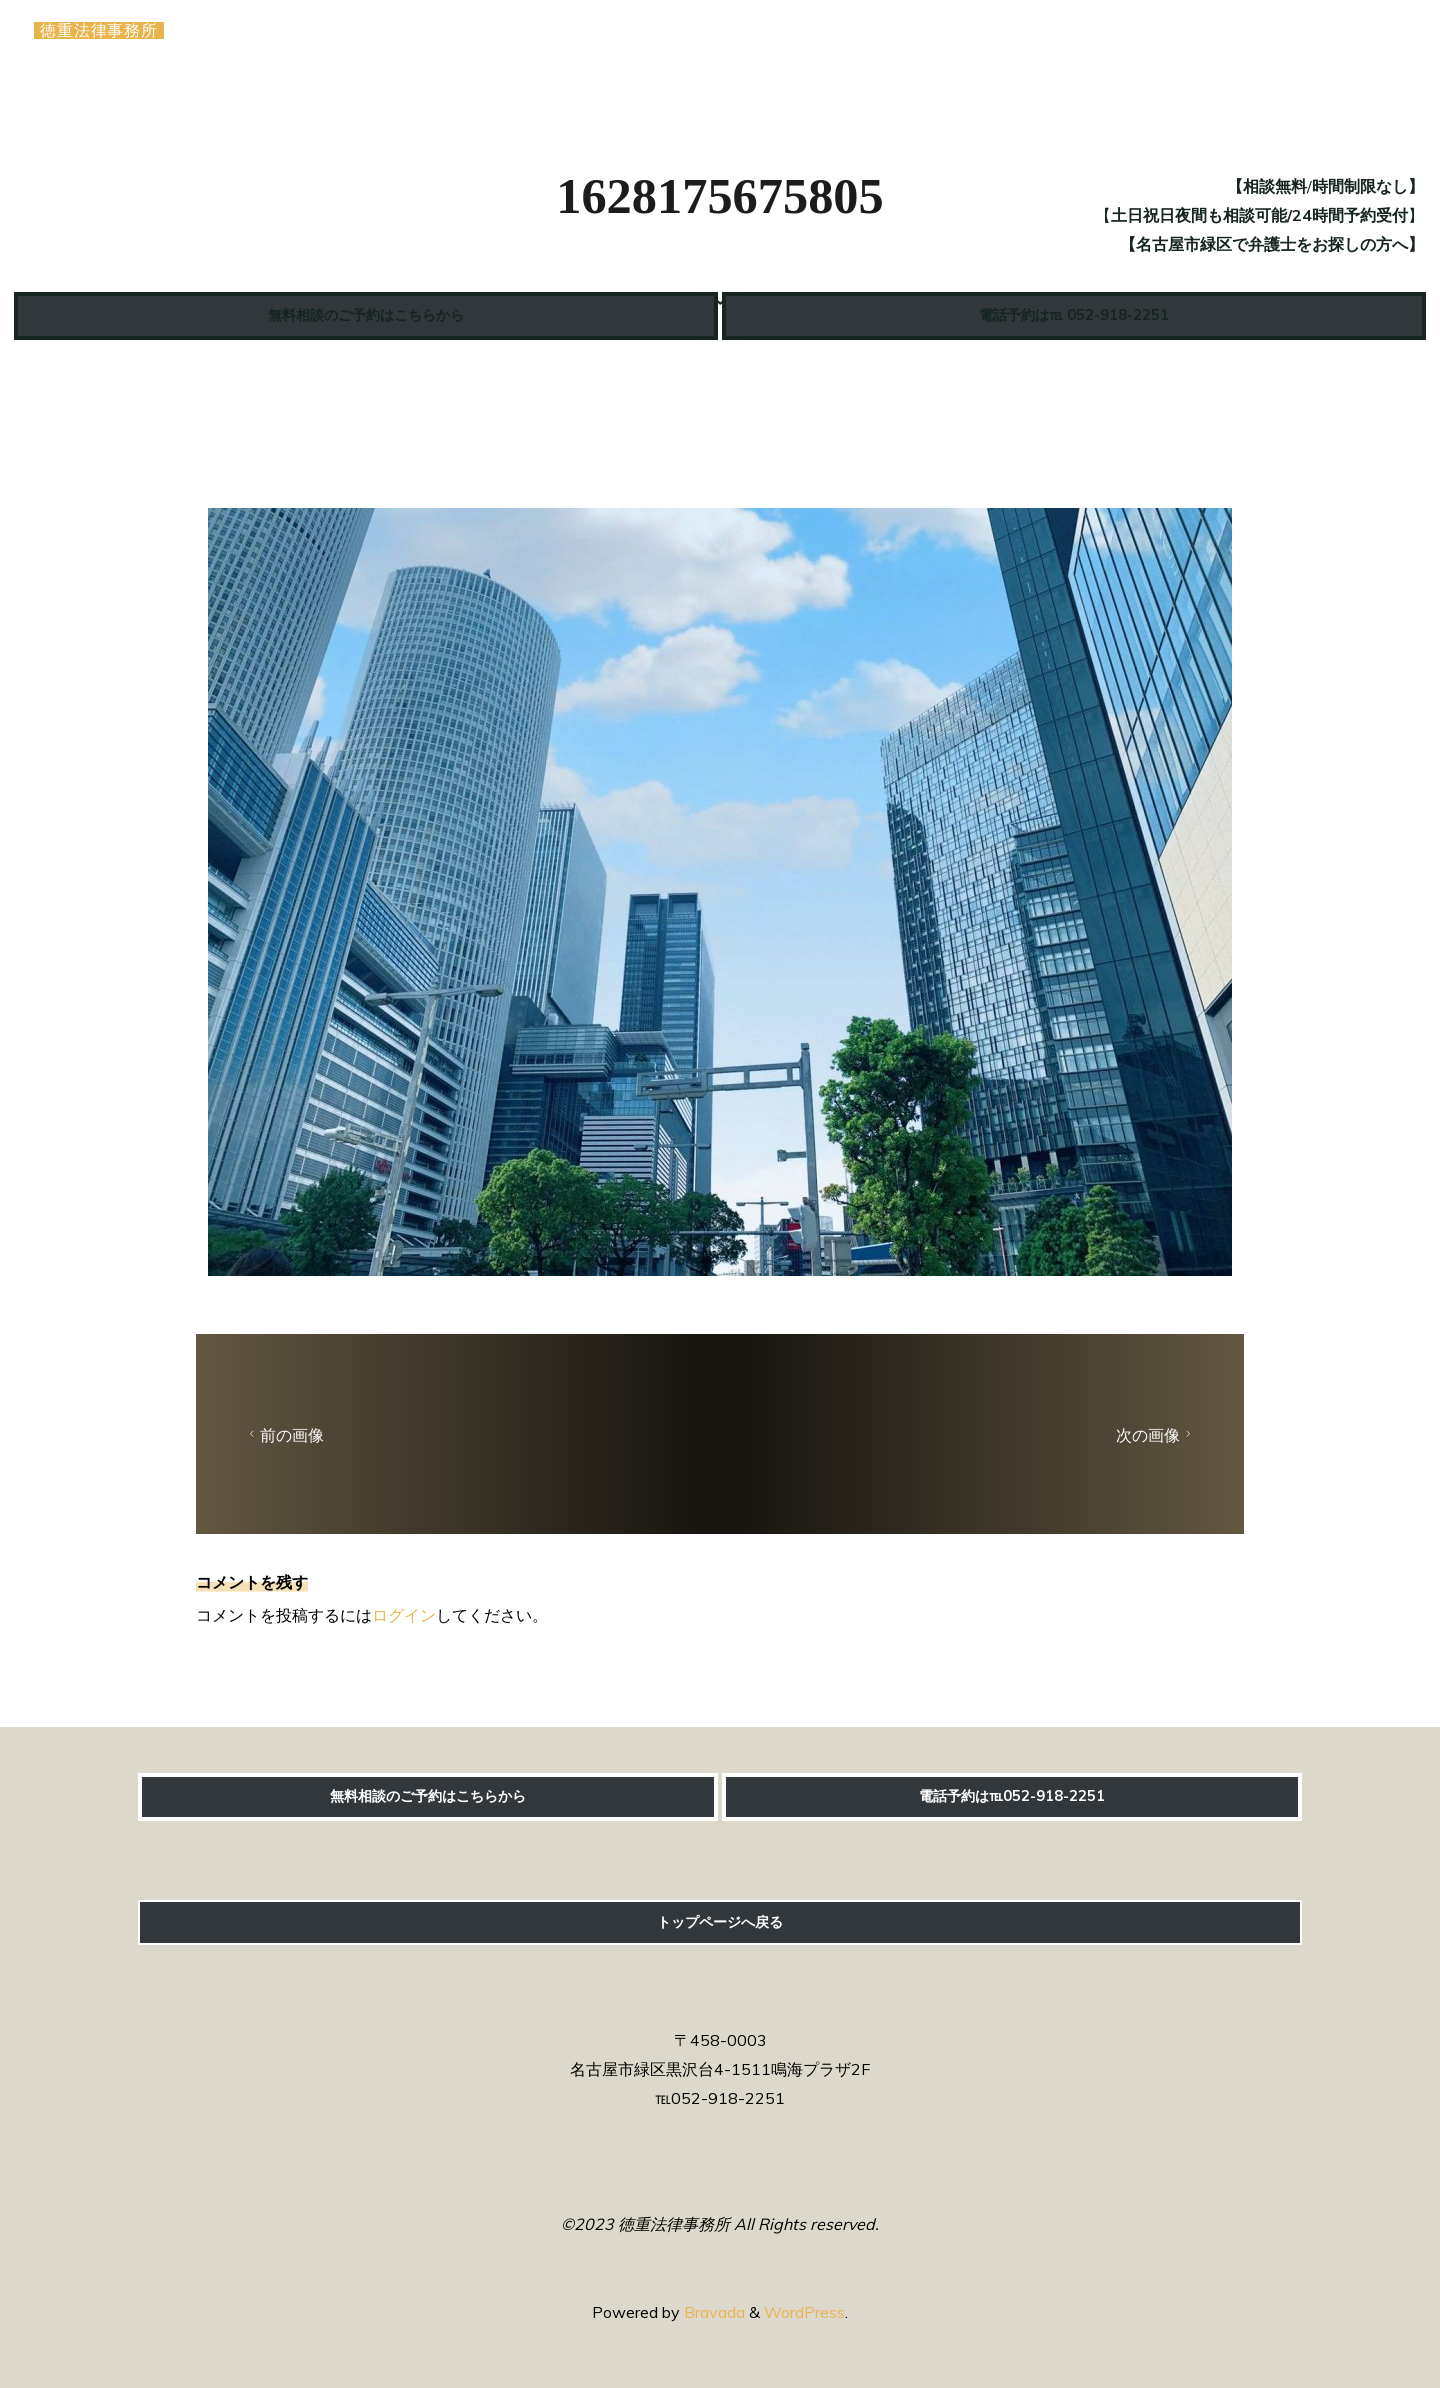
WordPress (804, 2312)
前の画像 (284, 1435)
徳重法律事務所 (105, 32)
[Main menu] (1382, 33)
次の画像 (1156, 1435)
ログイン (404, 1615)
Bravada (712, 2312)
